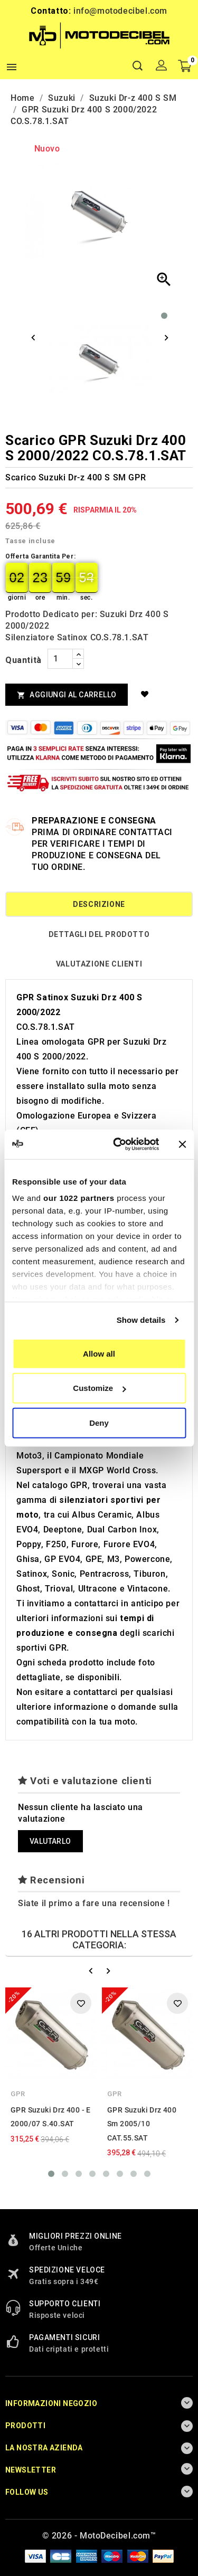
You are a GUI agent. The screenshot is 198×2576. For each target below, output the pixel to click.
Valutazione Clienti (99, 964)
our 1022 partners (78, 1198)
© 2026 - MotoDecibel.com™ (99, 2536)
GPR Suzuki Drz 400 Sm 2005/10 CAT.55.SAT (141, 2124)
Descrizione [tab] (99, 904)
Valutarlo (50, 1841)
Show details (141, 1319)
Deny (99, 1422)
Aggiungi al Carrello (66, 694)
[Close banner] (182, 1144)
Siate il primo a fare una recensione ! (94, 1903)
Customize (99, 1388)
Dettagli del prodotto (99, 934)
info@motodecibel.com (120, 11)
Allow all (99, 1353)
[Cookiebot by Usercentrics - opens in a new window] (118, 1144)
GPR (18, 2094)
